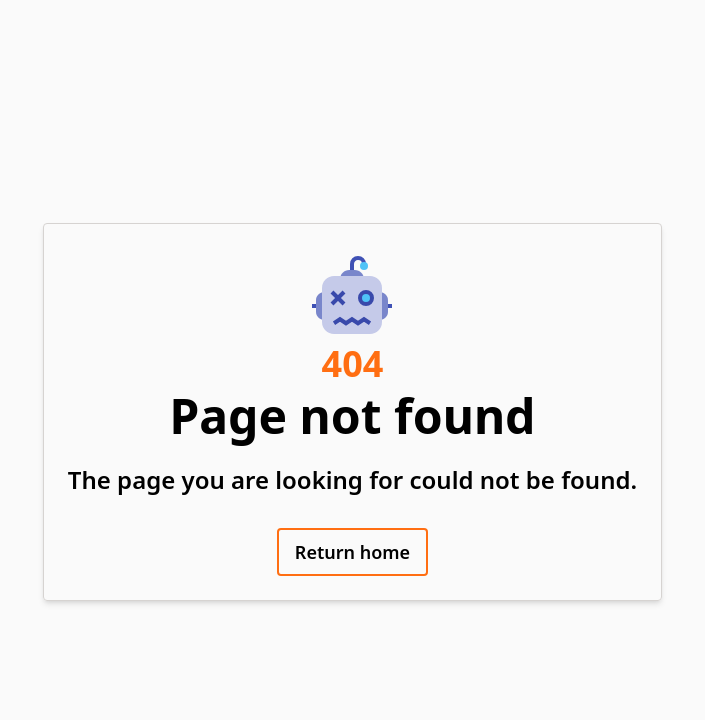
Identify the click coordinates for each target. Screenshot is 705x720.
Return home (352, 552)
